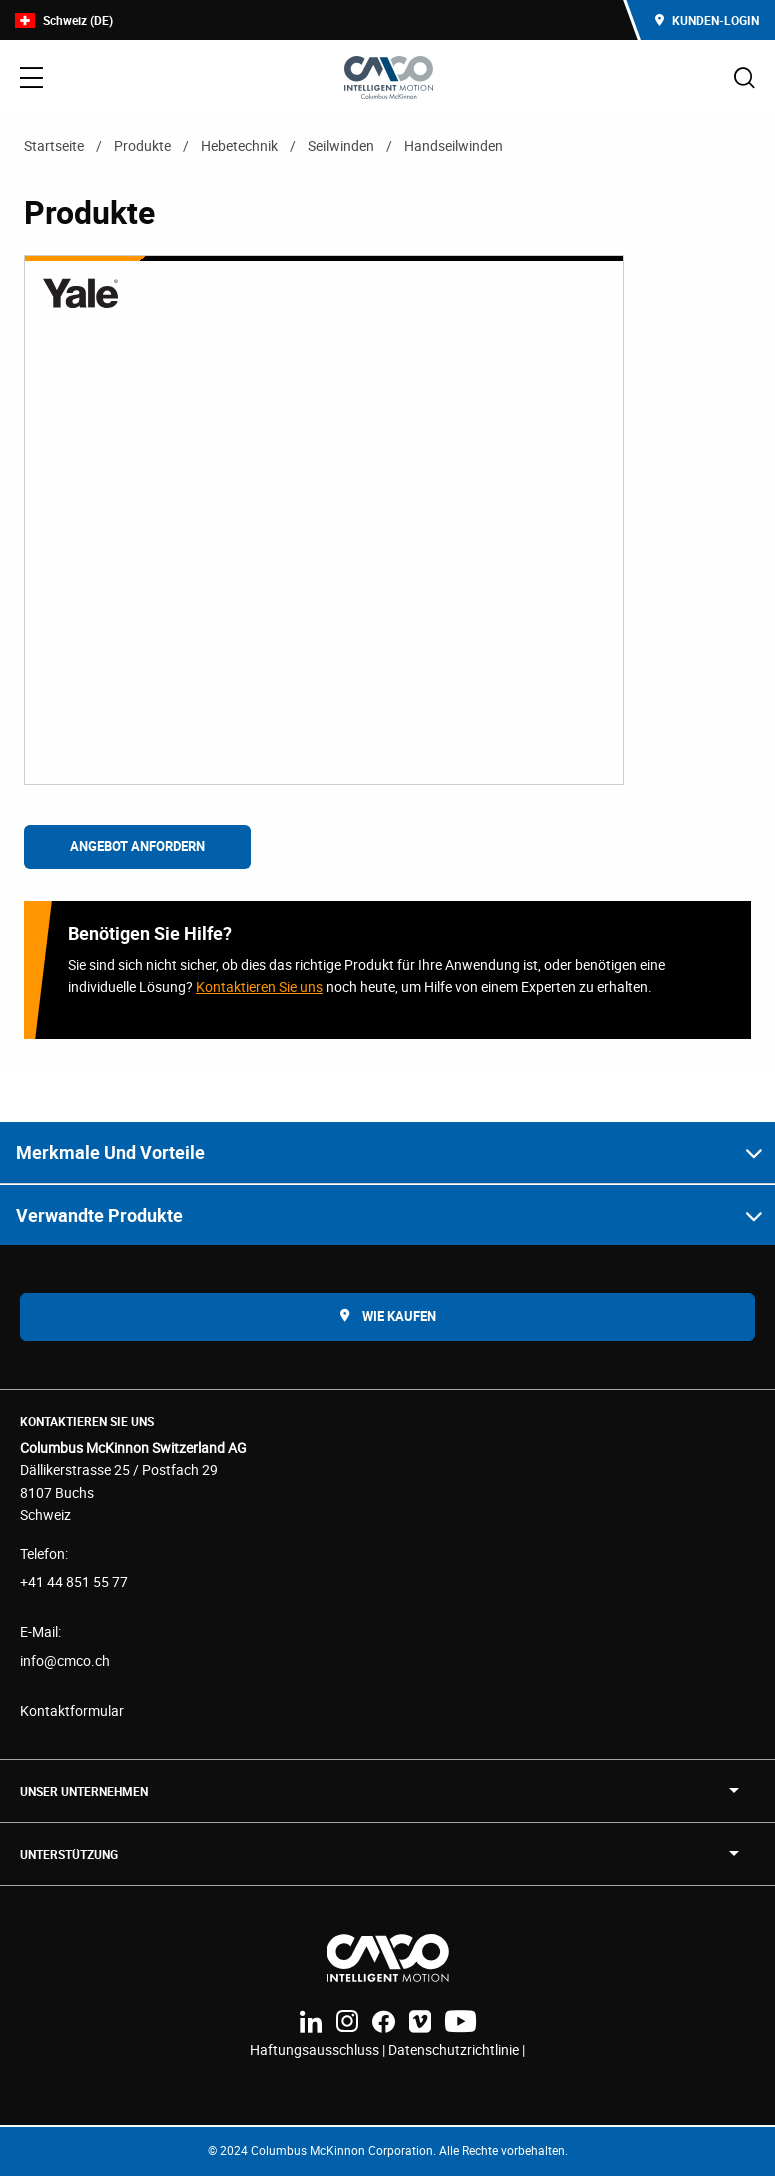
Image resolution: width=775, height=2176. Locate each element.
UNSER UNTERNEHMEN (84, 1791)
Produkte (142, 145)
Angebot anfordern (137, 846)
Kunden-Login (707, 20)
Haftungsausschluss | (319, 2049)
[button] (387, 1152)
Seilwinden (341, 145)
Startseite (54, 145)
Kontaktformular (72, 1710)
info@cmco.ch (65, 1660)
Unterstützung (69, 1854)
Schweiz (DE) (64, 20)
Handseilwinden (453, 145)
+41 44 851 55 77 (74, 1581)
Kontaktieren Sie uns (259, 986)
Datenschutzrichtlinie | (456, 2049)
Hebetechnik (239, 145)
